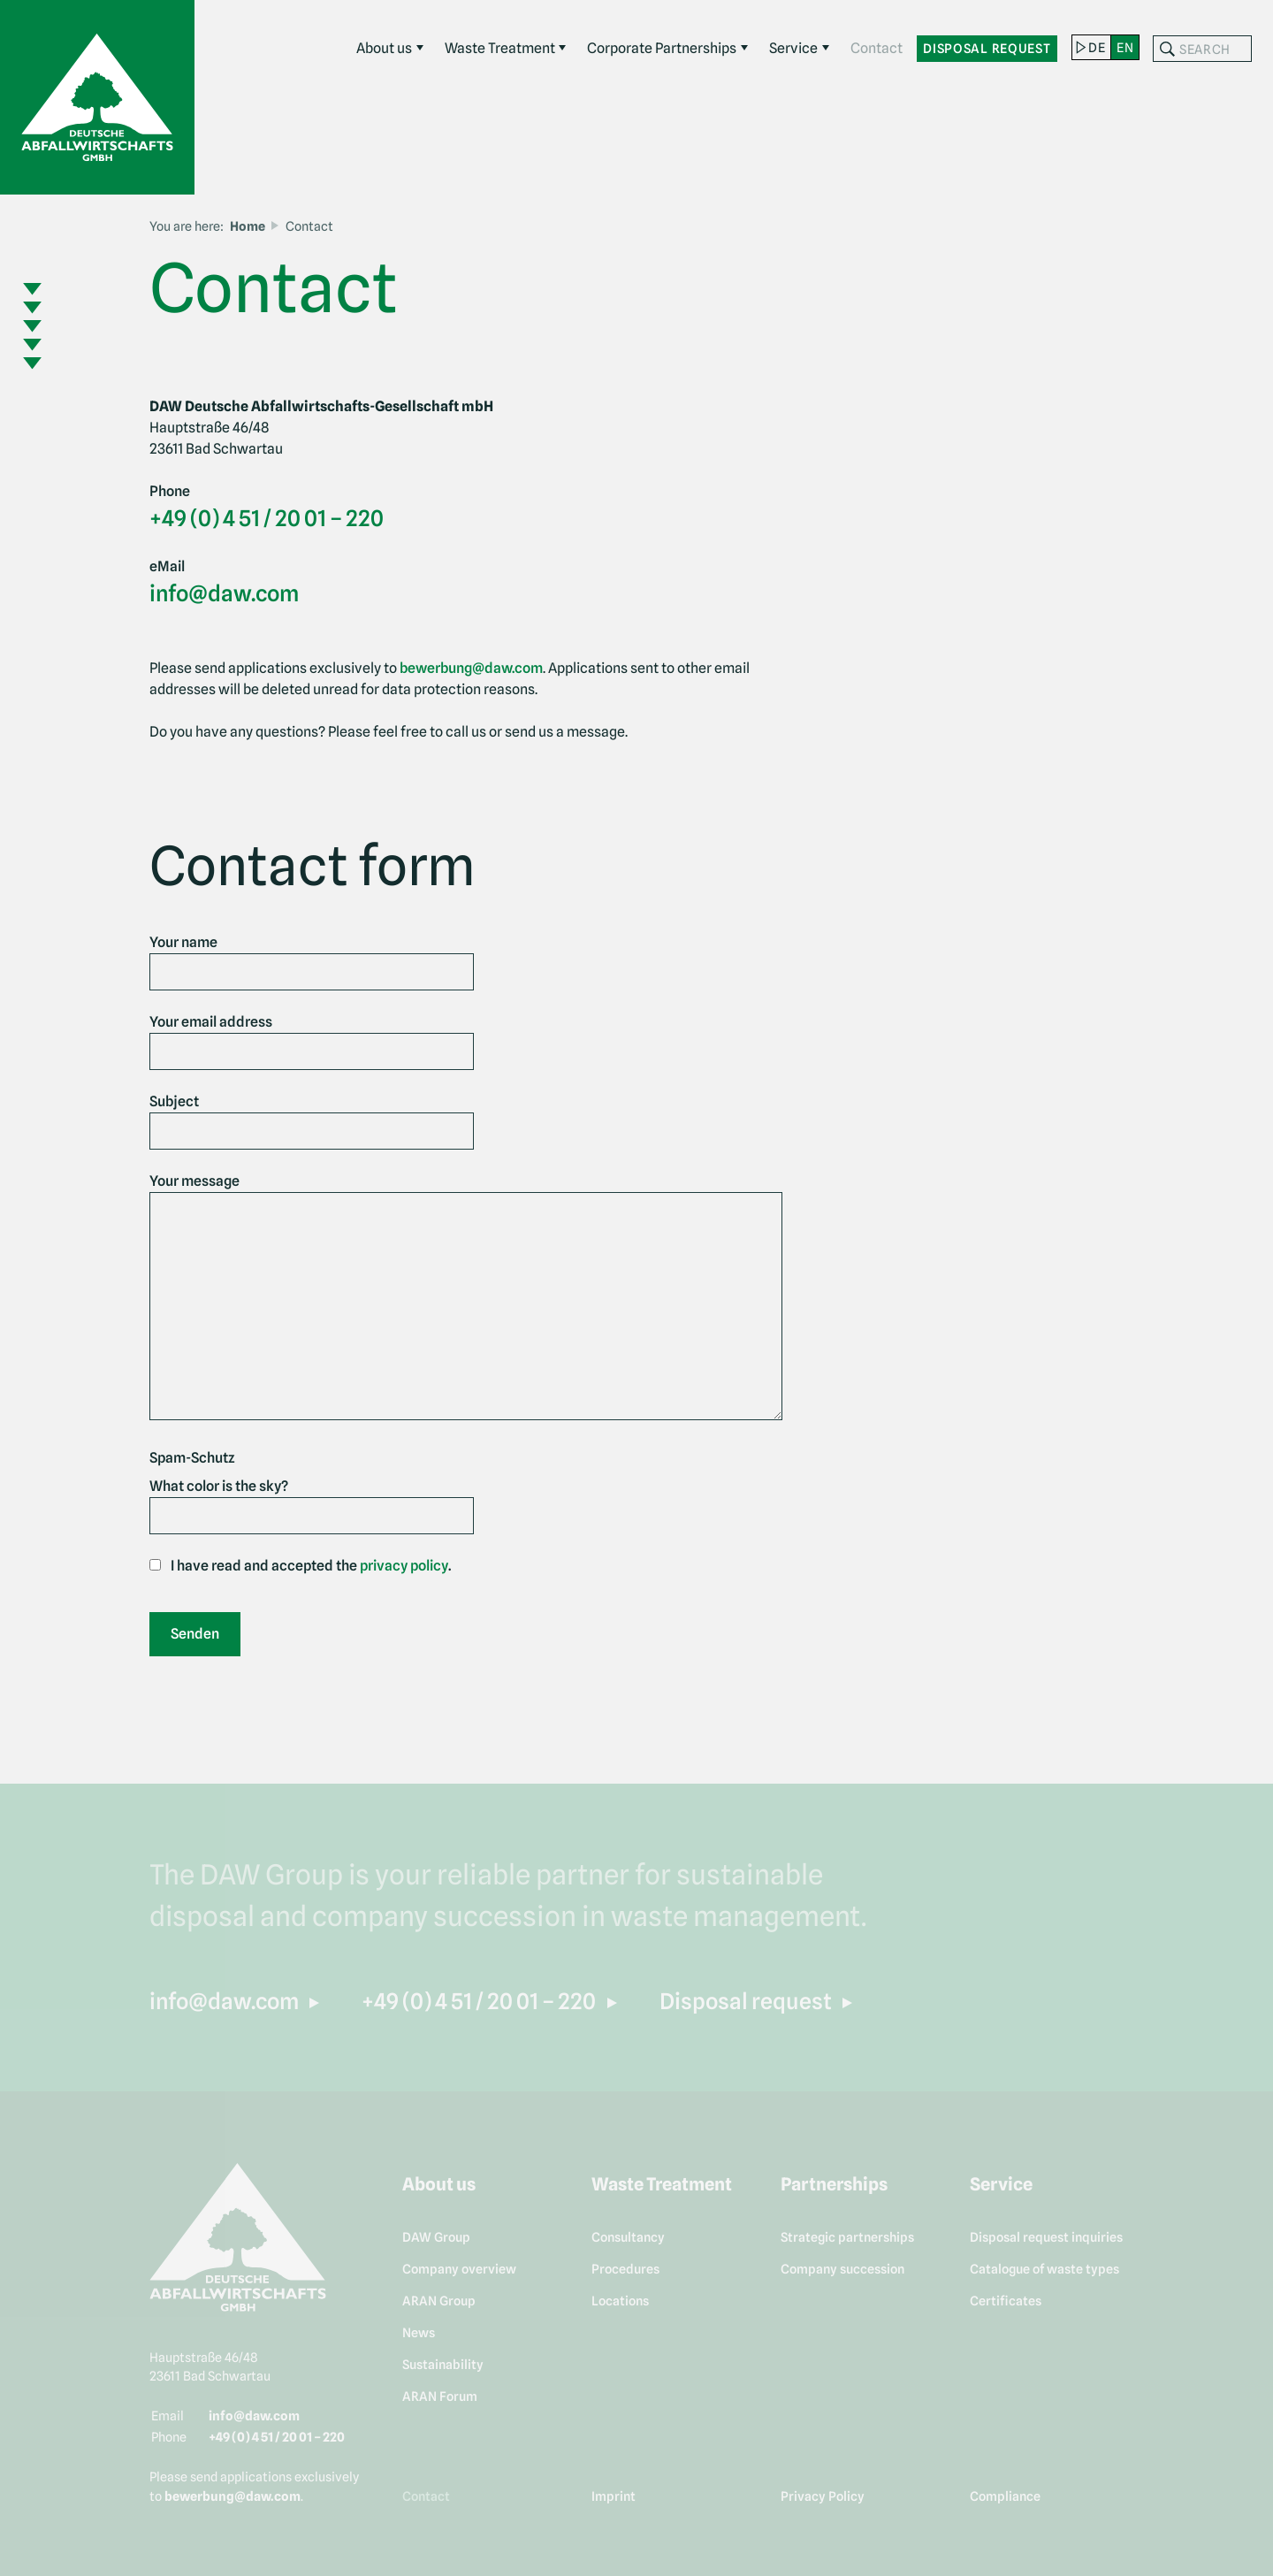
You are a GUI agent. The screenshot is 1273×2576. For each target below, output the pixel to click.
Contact (876, 48)
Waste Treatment (500, 48)
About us (384, 48)
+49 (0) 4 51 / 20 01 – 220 (266, 518)
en (1125, 47)
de (1096, 47)
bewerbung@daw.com (471, 668)
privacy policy (404, 1565)
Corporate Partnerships (661, 48)
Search (1167, 48)
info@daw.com (224, 593)
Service (793, 48)
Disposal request (987, 48)
